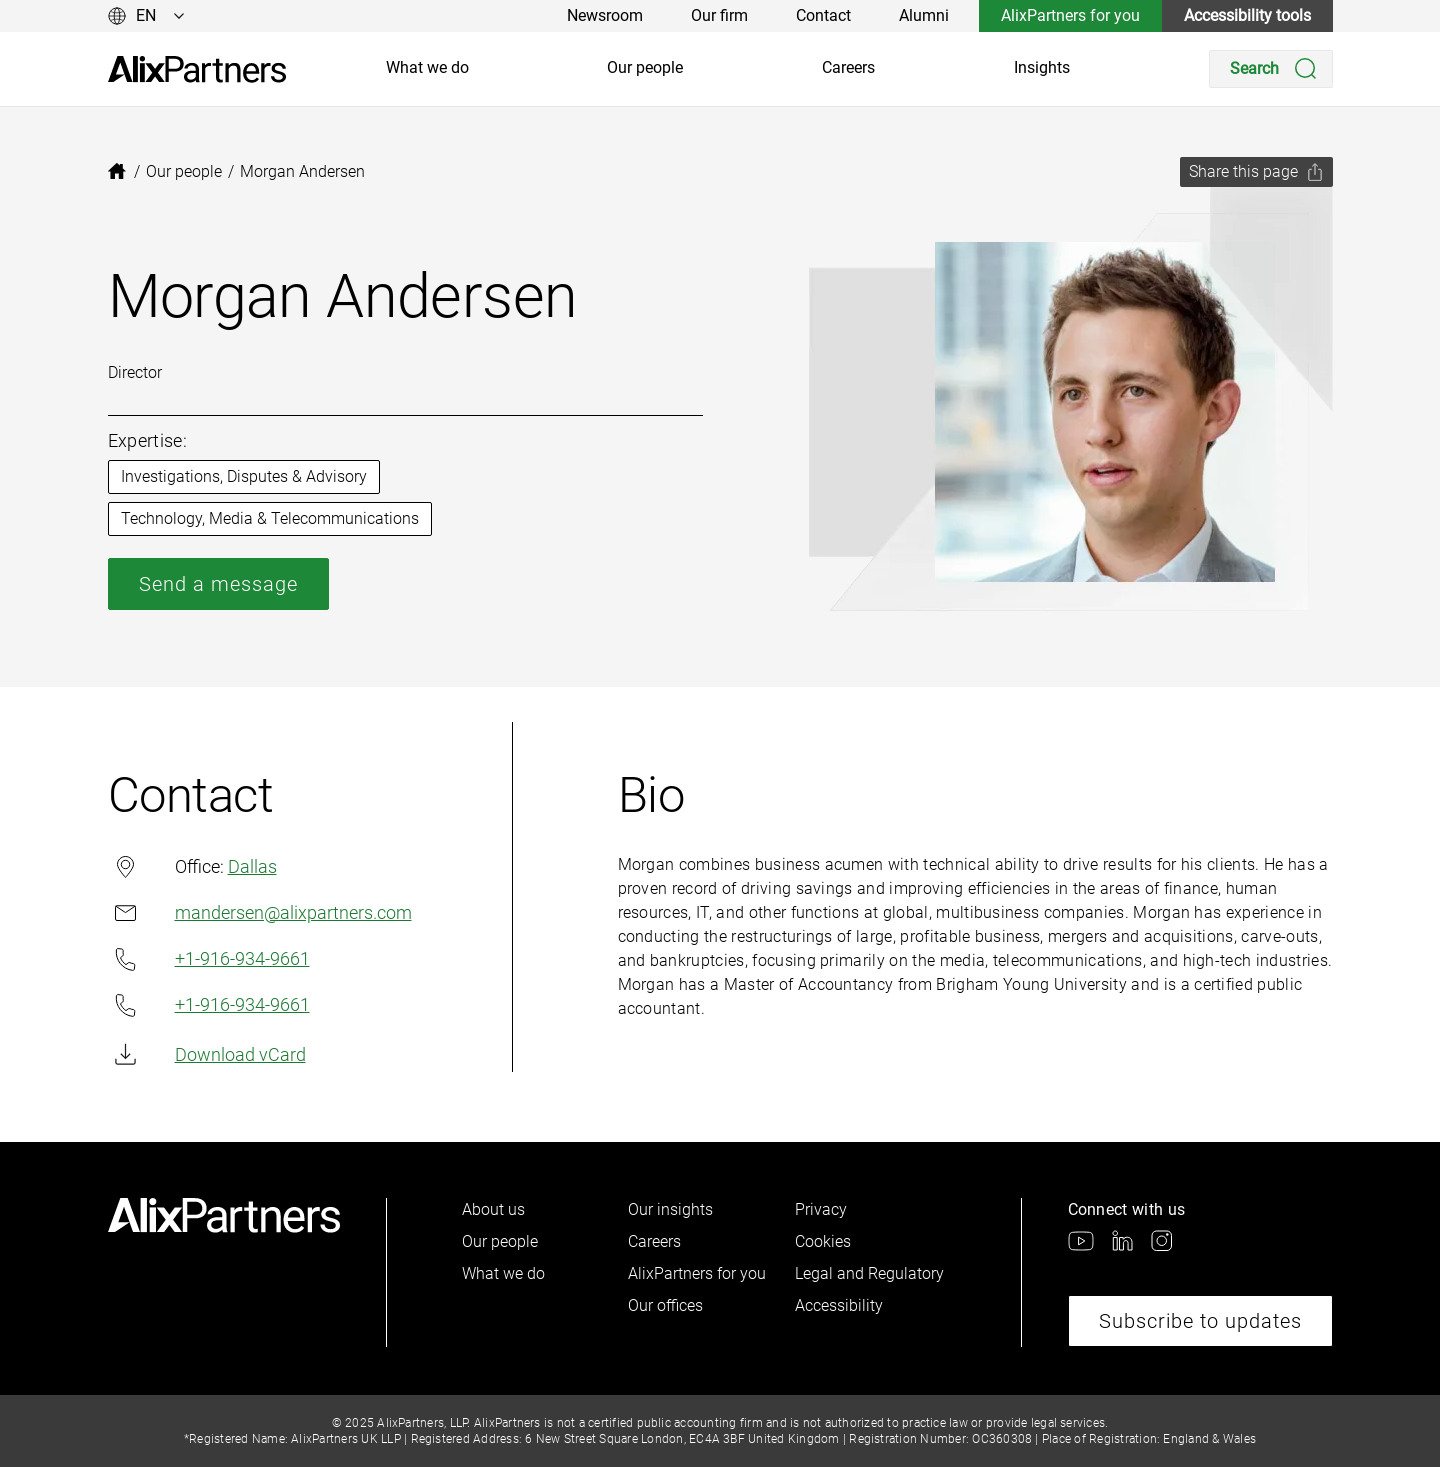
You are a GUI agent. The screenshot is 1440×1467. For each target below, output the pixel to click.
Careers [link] (848, 67)
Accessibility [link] (839, 1305)
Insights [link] (1042, 67)
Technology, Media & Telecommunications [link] (270, 518)
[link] (197, 69)
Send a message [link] (218, 584)
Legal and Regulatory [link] (869, 1273)
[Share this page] (1256, 172)
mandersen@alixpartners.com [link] (260, 912)
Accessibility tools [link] (1247, 15)
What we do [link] (427, 67)
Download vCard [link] (207, 1054)
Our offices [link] (665, 1305)
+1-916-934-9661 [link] (209, 959)
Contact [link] (823, 15)
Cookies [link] (823, 1241)
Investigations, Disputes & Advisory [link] (244, 476)
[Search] (1271, 69)
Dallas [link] (252, 866)
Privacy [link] (821, 1209)
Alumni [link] (924, 15)
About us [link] (493, 1209)
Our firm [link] (719, 15)
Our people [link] (645, 67)
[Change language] (146, 16)
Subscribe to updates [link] (1200, 1321)
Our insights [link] (670, 1209)
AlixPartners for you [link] (1070, 15)
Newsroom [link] (605, 15)
